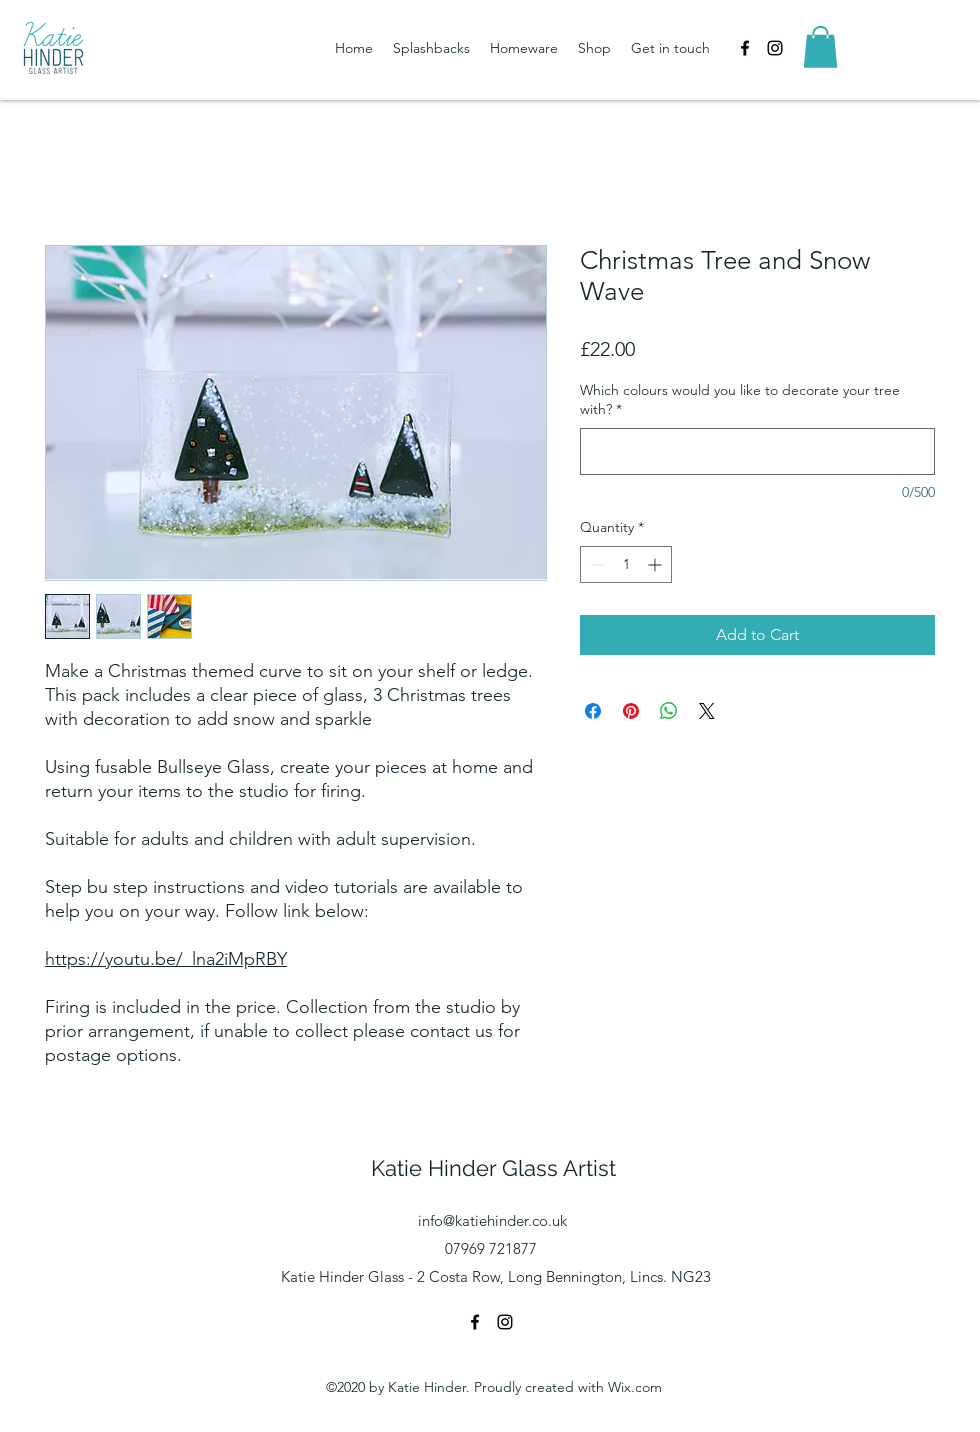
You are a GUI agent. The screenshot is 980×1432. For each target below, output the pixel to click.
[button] (820, 47)
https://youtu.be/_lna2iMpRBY (166, 959)
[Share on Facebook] (593, 711)
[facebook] (745, 48)
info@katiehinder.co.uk (492, 1220)
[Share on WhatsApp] (669, 711)
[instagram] (775, 48)
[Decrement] (595, 564)
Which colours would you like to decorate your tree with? (740, 400)
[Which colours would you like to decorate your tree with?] (757, 451)
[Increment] (656, 564)
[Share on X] (707, 711)
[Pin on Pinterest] (631, 711)
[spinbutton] (626, 564)
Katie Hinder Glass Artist (493, 1168)
